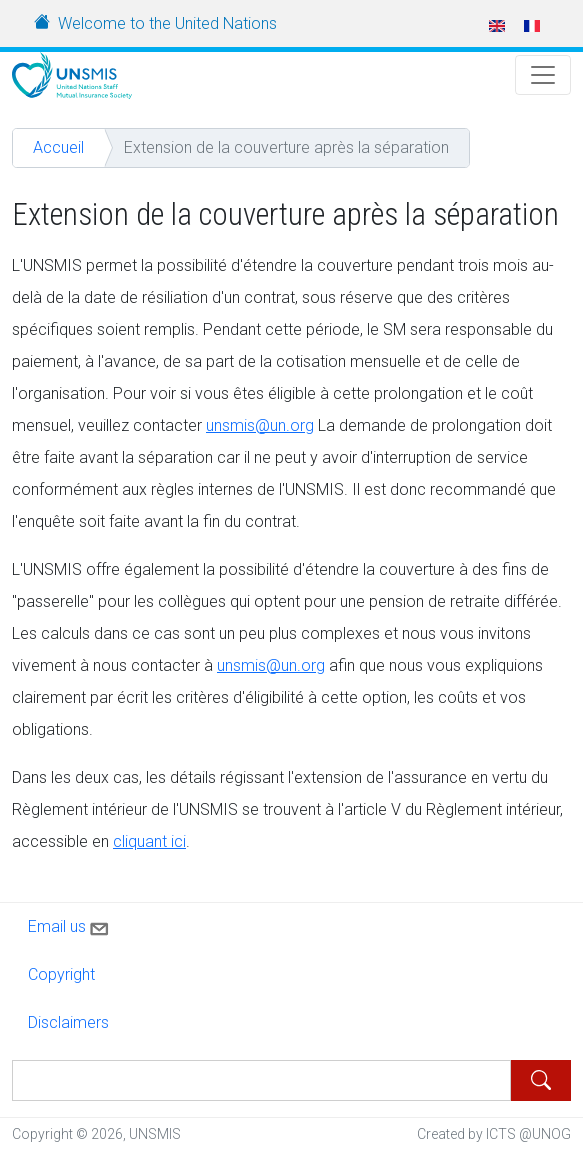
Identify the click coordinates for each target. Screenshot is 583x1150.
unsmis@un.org (260, 425)
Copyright (61, 974)
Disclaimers (68, 1022)
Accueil (58, 147)
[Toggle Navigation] (543, 75)
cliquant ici (149, 841)
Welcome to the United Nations (167, 23)
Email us (70, 925)
